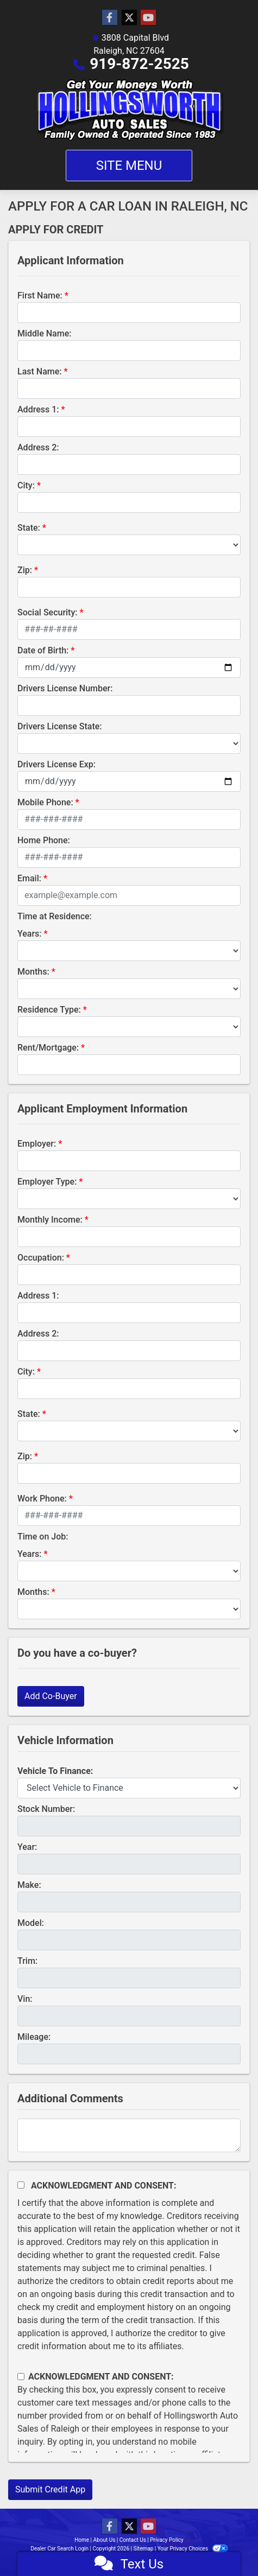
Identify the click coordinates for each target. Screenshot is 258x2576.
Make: (29, 1885)
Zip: (24, 570)
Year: (27, 1847)
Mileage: (34, 2037)
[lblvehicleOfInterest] (129, 1788)
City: (26, 485)
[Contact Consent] (20, 2376)
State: (28, 528)
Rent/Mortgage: (48, 1047)
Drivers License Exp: (56, 764)
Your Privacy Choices (193, 2549)
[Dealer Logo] (129, 110)
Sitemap (143, 2549)
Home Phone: (43, 840)
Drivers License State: (59, 726)
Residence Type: (49, 1009)
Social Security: (47, 612)
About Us (104, 2540)
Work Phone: (42, 1498)
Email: (29, 878)
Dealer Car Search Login (59, 2549)
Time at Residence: (54, 916)
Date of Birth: (42, 650)
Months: (33, 971)
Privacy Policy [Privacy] (167, 2540)
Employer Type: (47, 1181)
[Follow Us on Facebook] (109, 18)
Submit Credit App (50, 2489)
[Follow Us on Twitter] (129, 18)
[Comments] (129, 2135)
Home (81, 2540)
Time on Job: (42, 1536)
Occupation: (40, 1257)
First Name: (39, 295)
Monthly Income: (50, 1219)
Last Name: (39, 371)
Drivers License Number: (64, 688)
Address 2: (38, 447)
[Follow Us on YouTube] (148, 18)
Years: (29, 933)
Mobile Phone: (45, 802)
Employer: (36, 1143)
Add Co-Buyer (50, 1696)
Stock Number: (46, 1809)
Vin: (25, 1999)
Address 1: (38, 409)
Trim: (27, 1961)
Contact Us (132, 2540)
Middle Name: (44, 333)
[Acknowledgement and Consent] (20, 2185)
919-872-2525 (139, 64)
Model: (30, 1923)
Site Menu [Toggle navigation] (129, 165)
